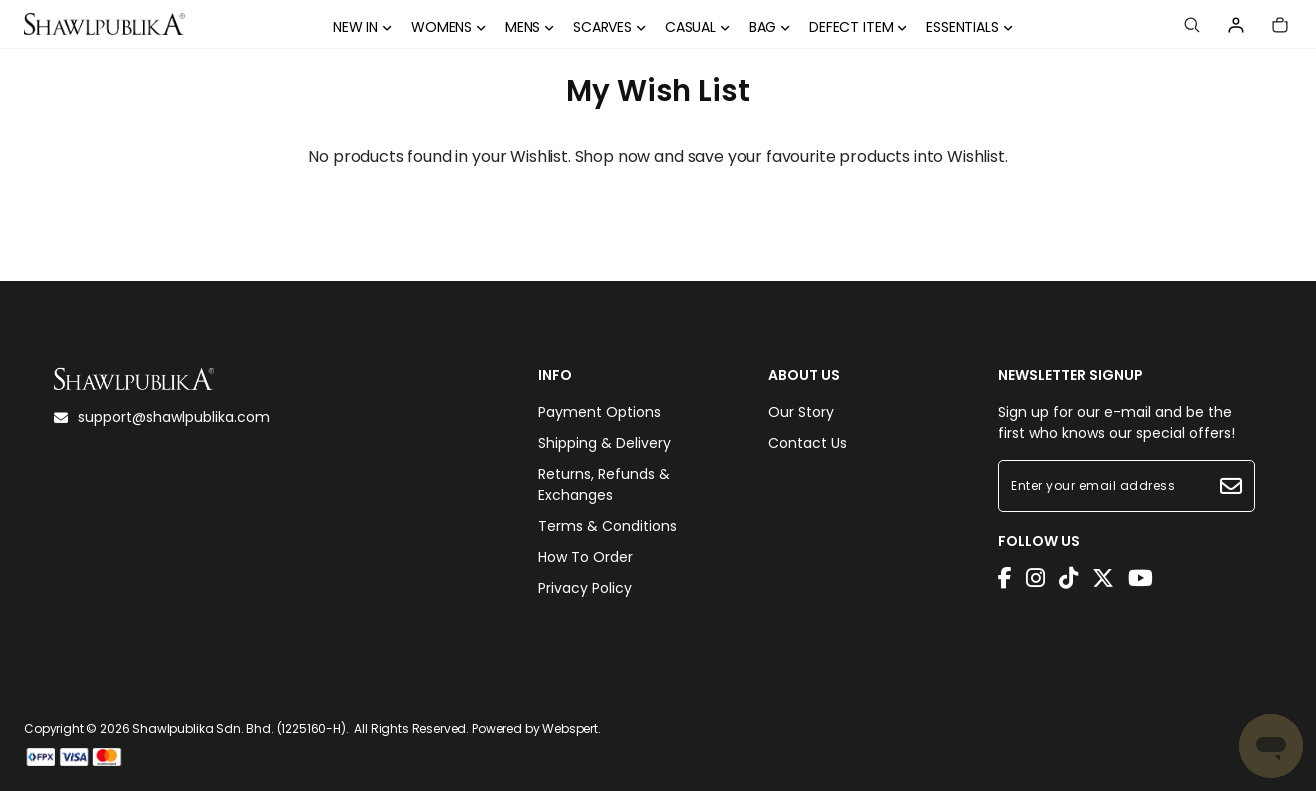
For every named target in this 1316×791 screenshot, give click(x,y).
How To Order (585, 557)
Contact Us (807, 443)
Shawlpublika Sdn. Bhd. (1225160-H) (239, 728)
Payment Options (599, 412)
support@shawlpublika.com (162, 417)
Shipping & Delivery (604, 443)
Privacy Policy (585, 588)
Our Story (801, 412)
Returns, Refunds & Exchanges (604, 484)
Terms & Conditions (607, 526)
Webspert (570, 728)
